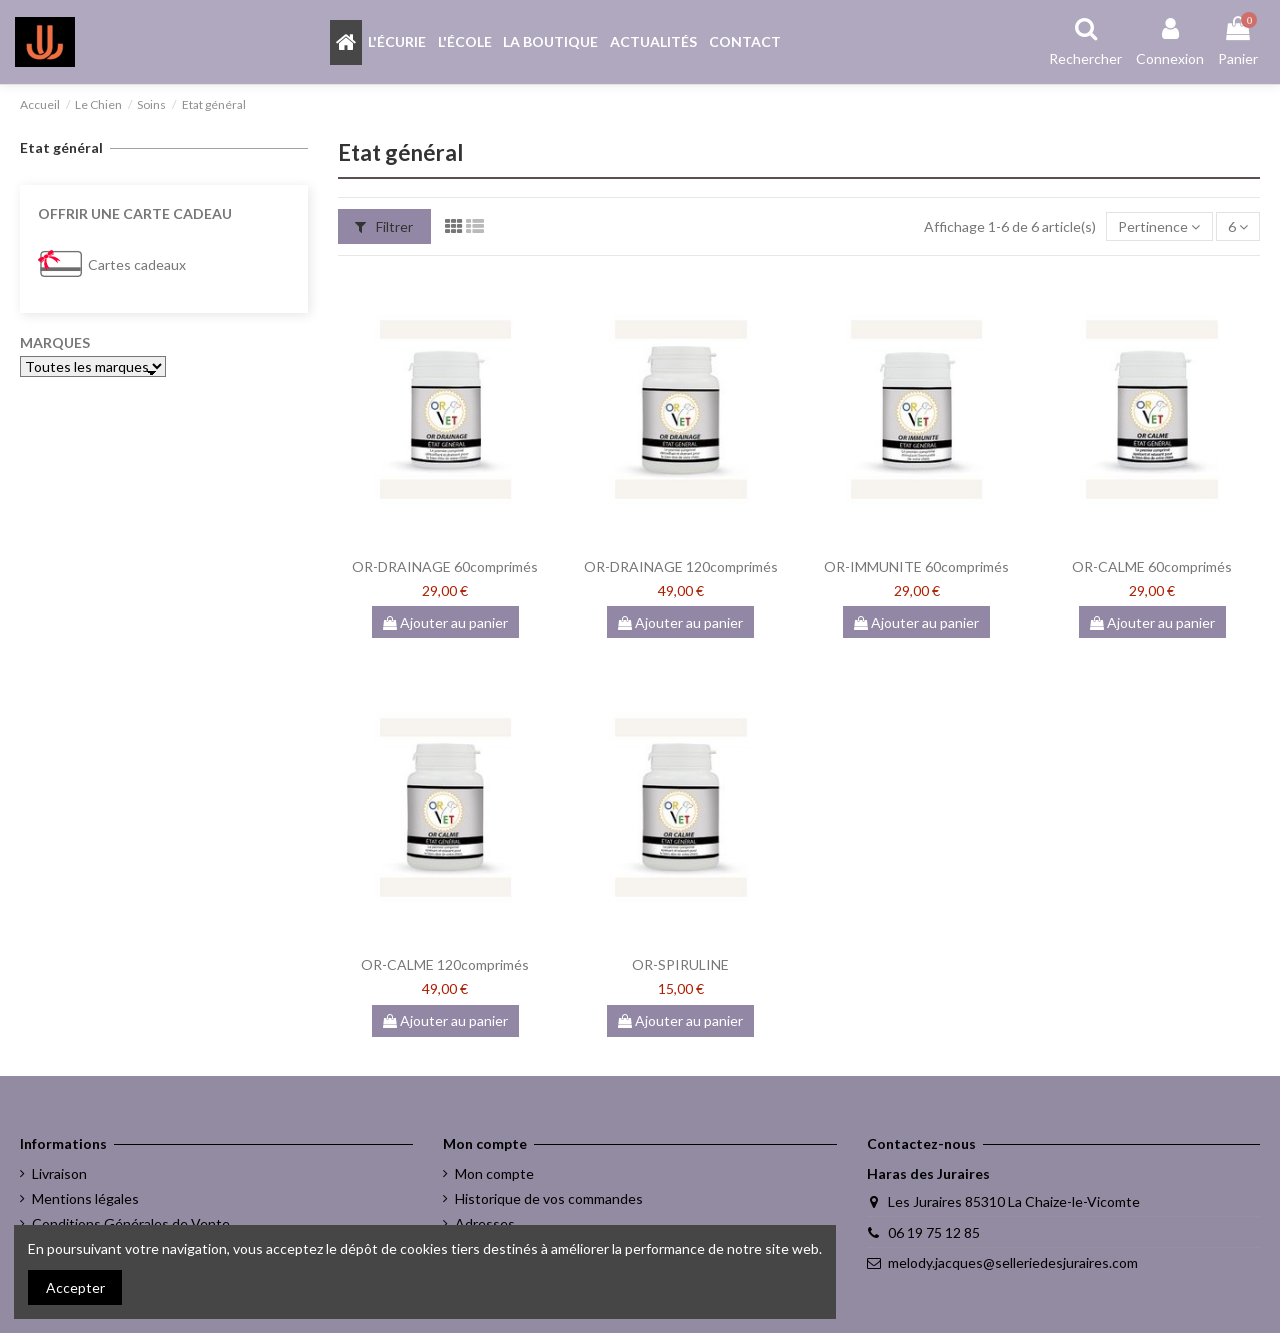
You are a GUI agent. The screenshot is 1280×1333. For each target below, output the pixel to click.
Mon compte (494, 1173)
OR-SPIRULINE (680, 964)
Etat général (61, 147)
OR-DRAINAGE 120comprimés (681, 566)
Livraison (59, 1173)
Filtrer (384, 226)
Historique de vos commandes (549, 1198)
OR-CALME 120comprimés (445, 964)
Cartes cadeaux (137, 264)
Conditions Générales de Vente (131, 1223)
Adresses (485, 1223)
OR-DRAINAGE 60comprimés (445, 566)
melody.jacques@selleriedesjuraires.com (1013, 1262)
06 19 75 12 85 (934, 1232)
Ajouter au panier (445, 622)
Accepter (75, 1287)
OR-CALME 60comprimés (1152, 566)
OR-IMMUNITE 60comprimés (916, 566)
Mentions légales (85, 1198)
